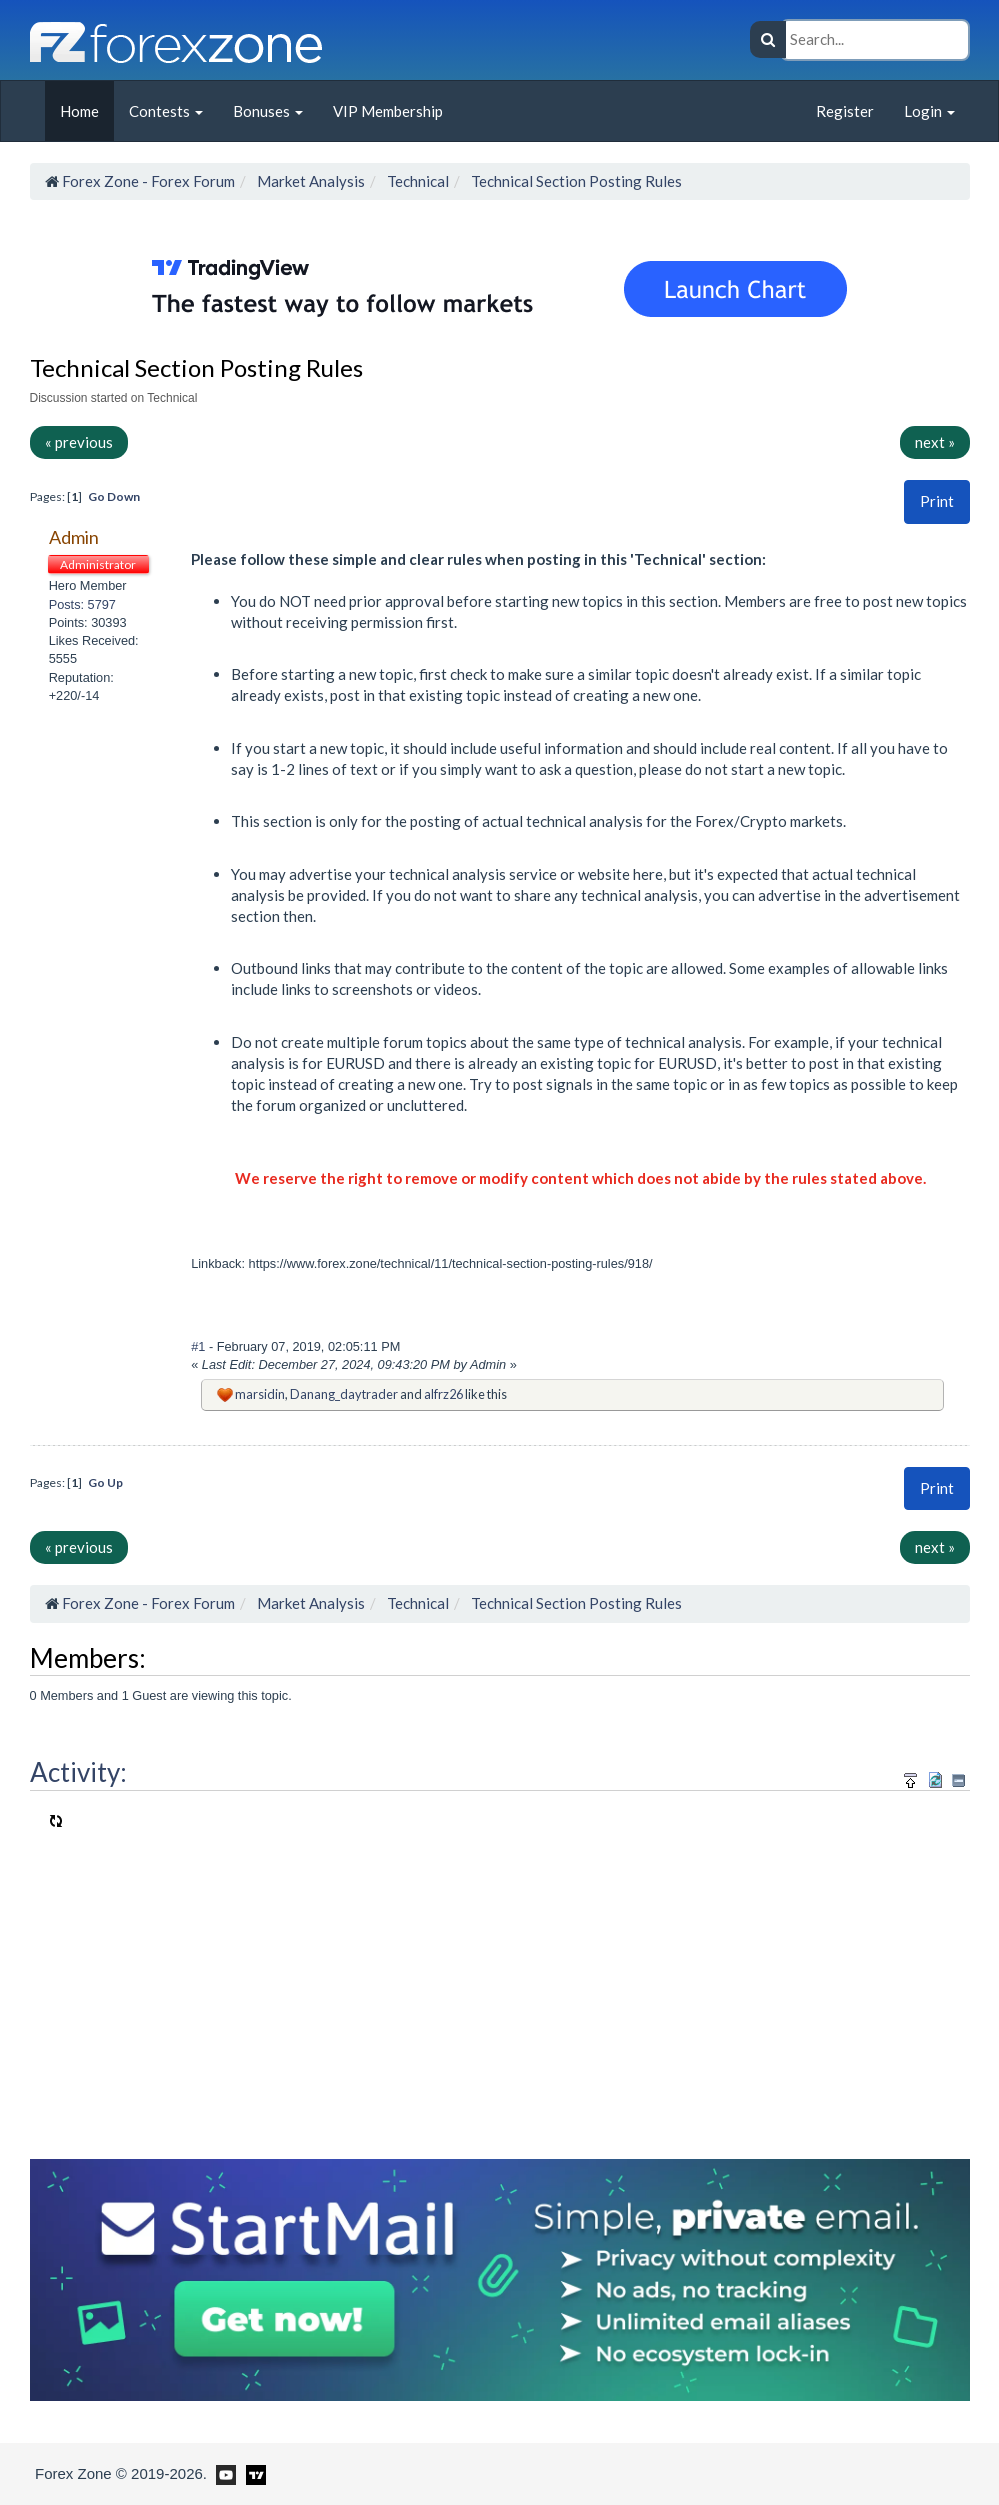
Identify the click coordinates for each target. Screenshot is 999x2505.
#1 (200, 1346)
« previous (79, 442)
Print (937, 501)
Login (929, 111)
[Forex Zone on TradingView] (252, 2473)
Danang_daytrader (344, 1394)
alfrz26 (443, 1394)
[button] (937, 501)
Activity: (78, 1772)
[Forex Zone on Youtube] (223, 2473)
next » (935, 442)
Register (845, 111)
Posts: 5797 (82, 604)
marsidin (260, 1394)
